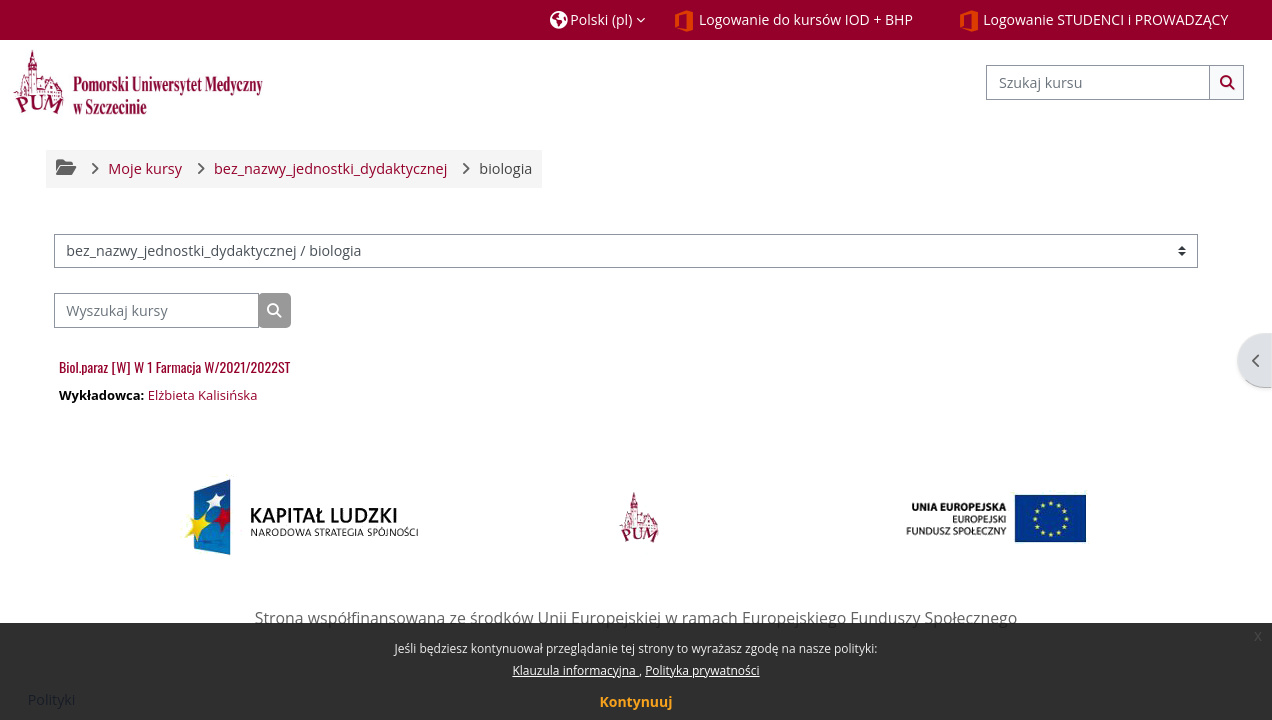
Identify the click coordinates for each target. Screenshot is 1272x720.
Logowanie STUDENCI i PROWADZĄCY (1093, 21)
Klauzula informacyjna (575, 670)
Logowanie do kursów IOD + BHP (793, 21)
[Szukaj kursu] (1098, 82)
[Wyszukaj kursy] (156, 310)
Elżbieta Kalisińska (203, 395)
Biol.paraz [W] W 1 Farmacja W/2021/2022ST (174, 366)
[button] (597, 19)
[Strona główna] (138, 81)
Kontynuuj (635, 701)
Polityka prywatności (702, 670)
